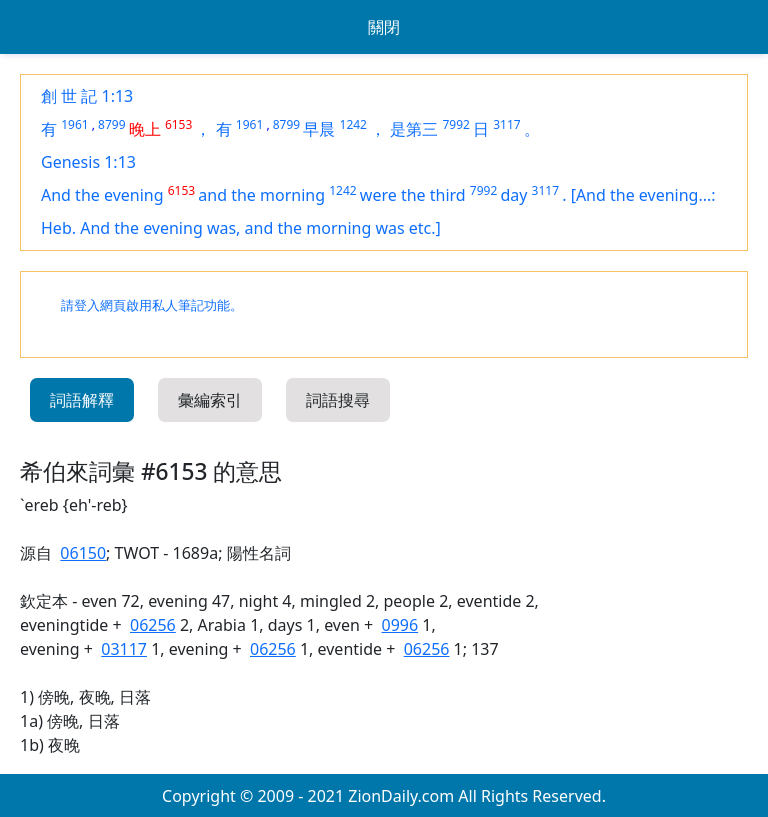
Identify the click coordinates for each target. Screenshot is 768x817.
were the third (413, 195)
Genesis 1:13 (88, 162)
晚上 (145, 129)
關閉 (384, 27)
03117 (124, 649)
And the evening (102, 195)
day (513, 195)
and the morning (261, 195)
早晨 (319, 129)
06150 (83, 553)
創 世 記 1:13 (87, 96)
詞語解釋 (82, 400)
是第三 (414, 129)
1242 (353, 124)
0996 (400, 625)
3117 (506, 124)
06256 (153, 625)
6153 (178, 124)
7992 (455, 124)
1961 (74, 124)
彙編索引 (210, 400)
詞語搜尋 (338, 400)
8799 (111, 124)
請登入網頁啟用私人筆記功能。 (152, 305)
